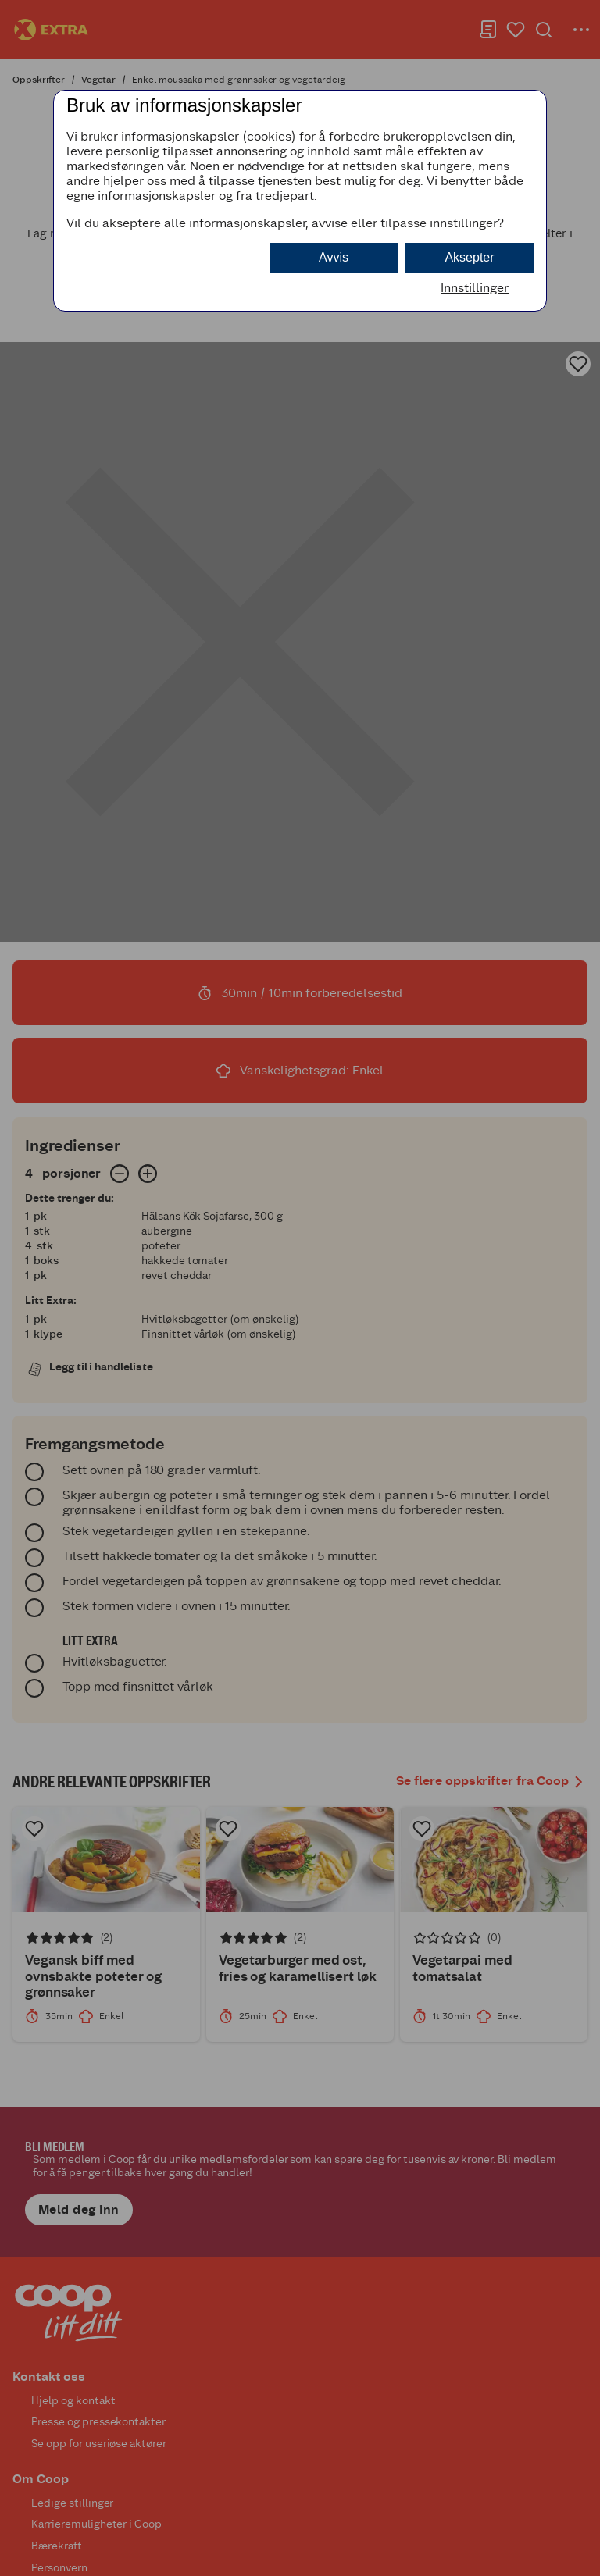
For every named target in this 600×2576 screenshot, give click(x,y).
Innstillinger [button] (475, 287)
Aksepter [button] (469, 257)
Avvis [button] (333, 257)
